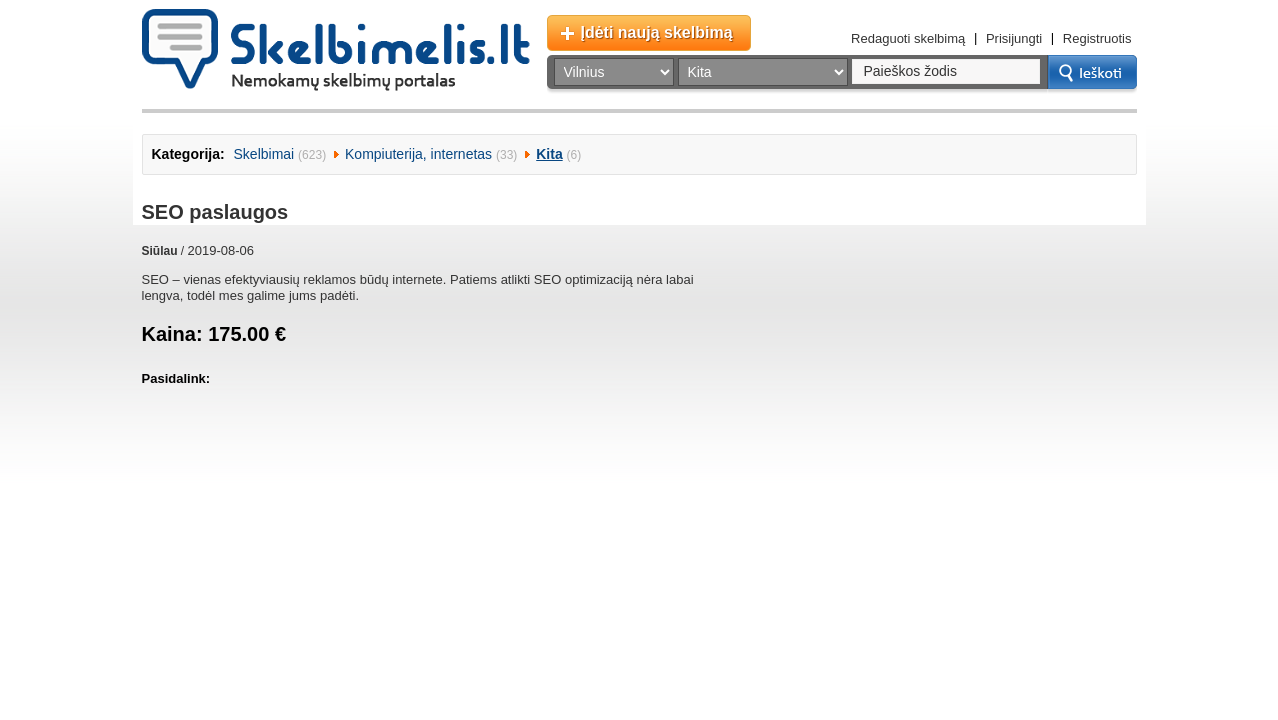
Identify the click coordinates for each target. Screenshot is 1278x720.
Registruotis (1097, 38)
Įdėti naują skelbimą (657, 32)
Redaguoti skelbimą (908, 38)
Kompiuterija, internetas (418, 154)
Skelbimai (264, 154)
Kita (549, 154)
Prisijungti (1014, 38)
